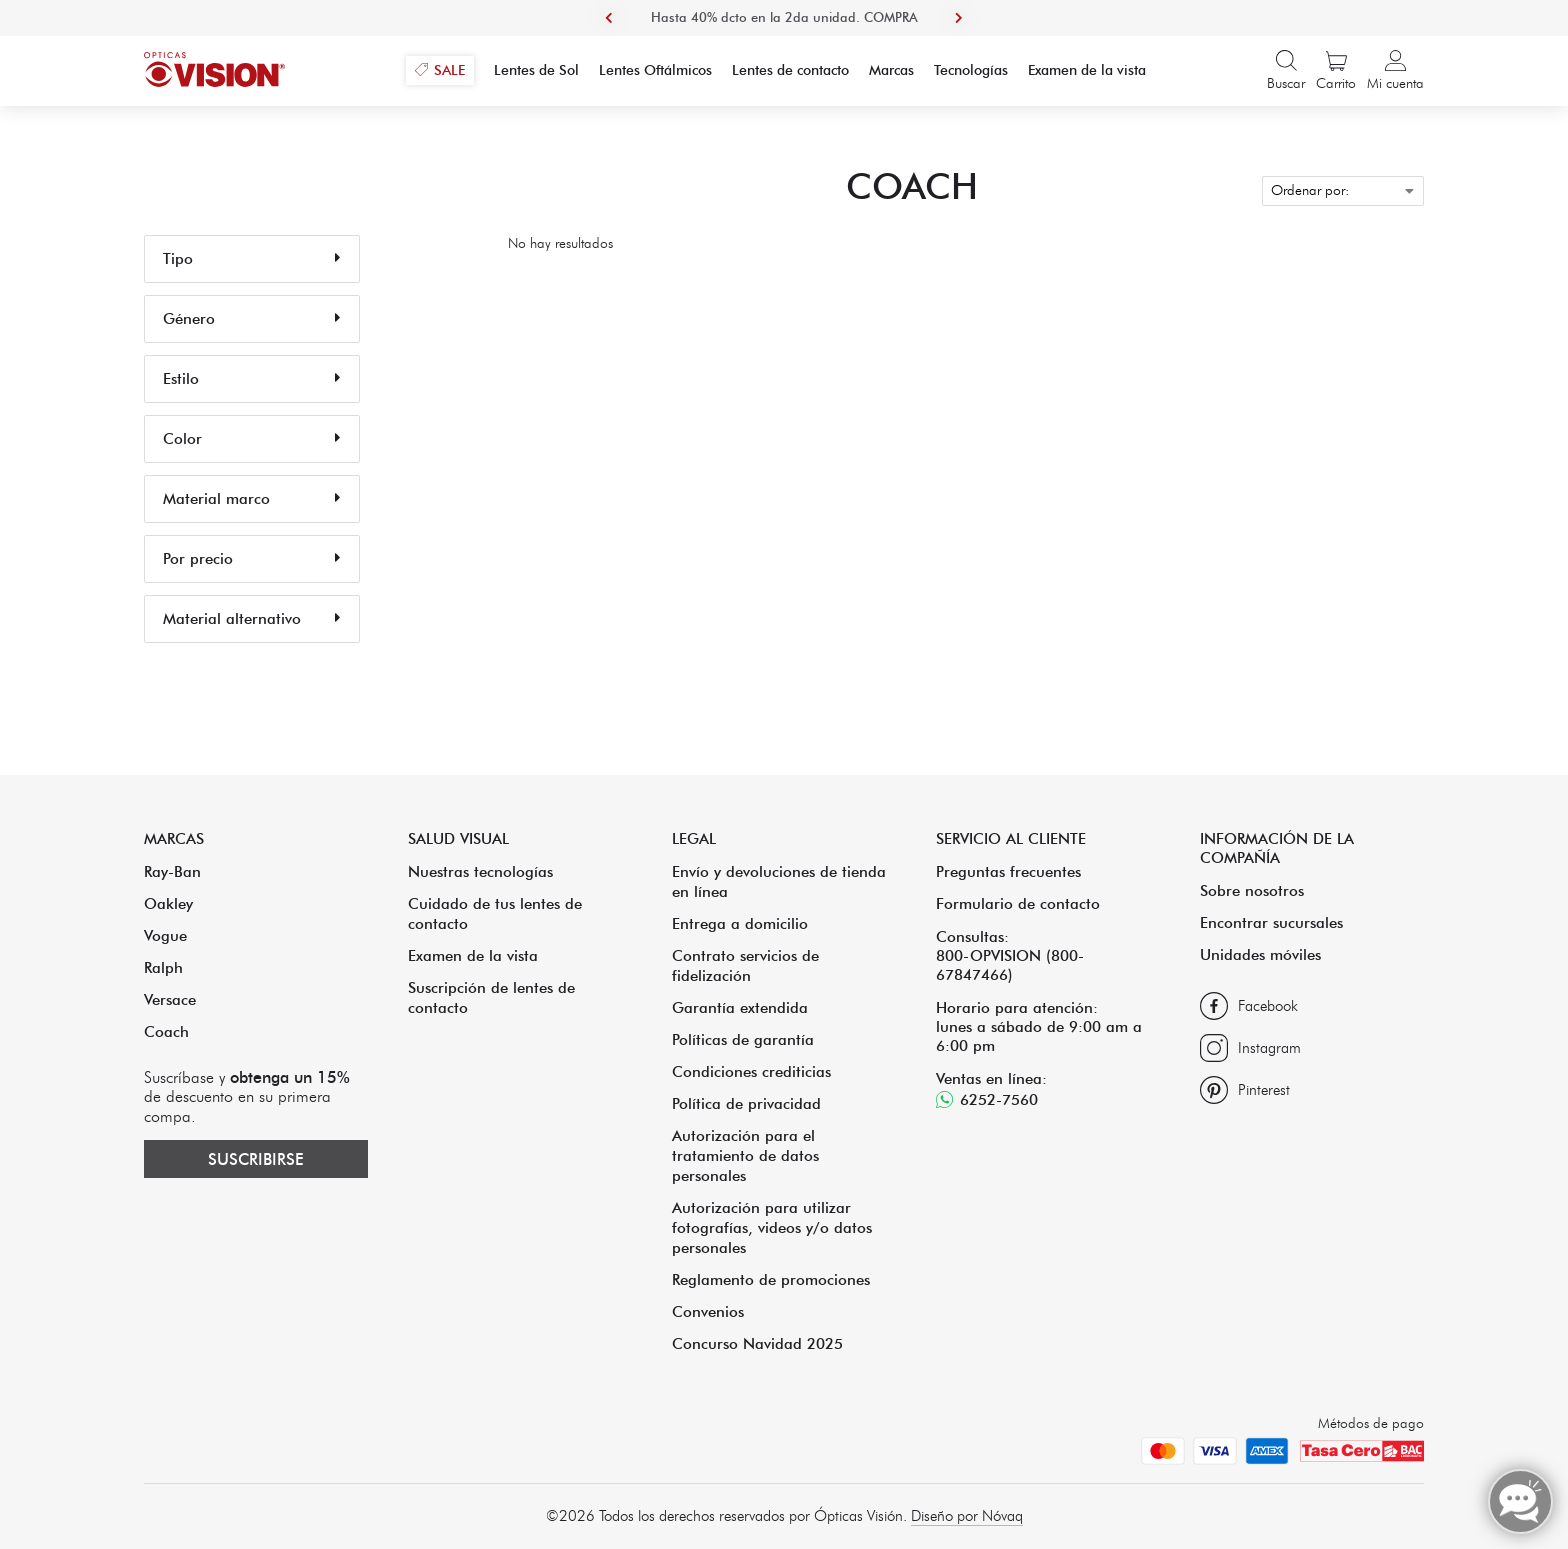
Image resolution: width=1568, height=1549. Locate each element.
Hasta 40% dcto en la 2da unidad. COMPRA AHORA (784, 35)
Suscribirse (256, 1159)
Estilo (252, 379)
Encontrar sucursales (1271, 922)
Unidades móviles (1260, 954)
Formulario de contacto (1018, 903)
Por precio (252, 559)
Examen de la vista (473, 955)
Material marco (252, 499)
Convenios (708, 1311)
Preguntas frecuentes (1008, 871)
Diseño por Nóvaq (967, 1516)
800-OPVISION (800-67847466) (1010, 965)
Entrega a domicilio (740, 923)
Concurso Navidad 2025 (757, 1343)
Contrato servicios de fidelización (745, 965)
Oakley (168, 903)
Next (959, 18)
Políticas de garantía (743, 1039)
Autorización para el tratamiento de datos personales (745, 1155)
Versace (170, 999)
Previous (609, 18)
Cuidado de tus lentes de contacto (495, 913)
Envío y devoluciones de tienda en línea (779, 881)
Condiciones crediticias (751, 1071)
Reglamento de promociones (771, 1279)
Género (252, 319)
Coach (166, 1031)
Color (252, 439)
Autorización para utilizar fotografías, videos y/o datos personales (772, 1227)
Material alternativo (252, 619)
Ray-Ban (172, 871)
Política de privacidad (746, 1103)
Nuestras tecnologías (480, 871)
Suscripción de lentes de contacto (491, 997)
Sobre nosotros (1252, 890)
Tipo (252, 259)
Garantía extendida (740, 1007)
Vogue (165, 935)
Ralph (163, 967)
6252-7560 (999, 1099)
